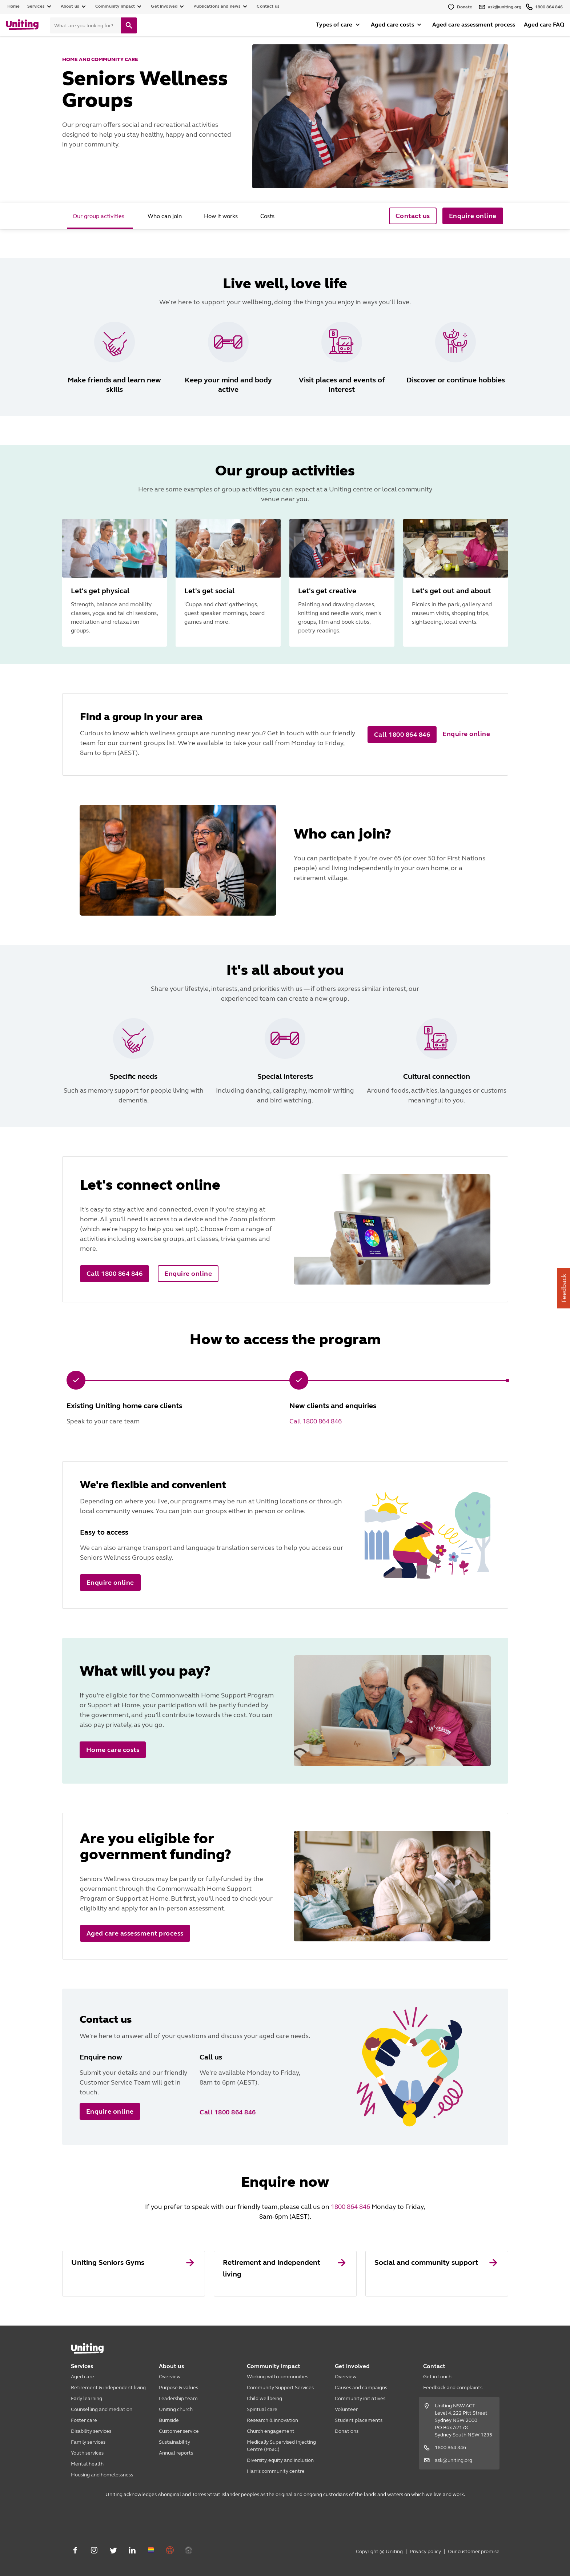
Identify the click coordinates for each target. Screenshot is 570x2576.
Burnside (169, 2420)
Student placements (358, 2420)
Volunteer (346, 2409)
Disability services (91, 2431)
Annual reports (176, 2453)
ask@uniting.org (453, 2460)
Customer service (179, 2431)
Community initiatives (360, 2398)
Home (13, 6)
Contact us (268, 6)
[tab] (100, 216)
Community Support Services (280, 2387)
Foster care (84, 2420)
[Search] (85, 25)
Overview (170, 2377)
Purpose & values (178, 2387)
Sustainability (174, 2442)
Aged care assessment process (473, 24)
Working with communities (277, 2377)
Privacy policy (425, 2551)
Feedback (564, 1288)
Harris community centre (276, 2471)
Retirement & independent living (108, 2387)
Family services (88, 2442)
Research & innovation (272, 2420)
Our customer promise (473, 2551)
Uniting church (176, 2409)
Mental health (87, 2464)
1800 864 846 (350, 2207)
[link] (133, 2273)
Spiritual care (262, 2409)
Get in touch (437, 2377)
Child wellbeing (264, 2398)
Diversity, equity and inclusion (280, 2460)
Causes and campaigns (361, 2387)
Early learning (86, 2398)
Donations (346, 2431)
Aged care (82, 2377)
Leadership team (178, 2398)
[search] (129, 25)
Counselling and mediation (101, 2409)
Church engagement (270, 2431)
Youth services (87, 2453)
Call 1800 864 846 (315, 1421)
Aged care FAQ (544, 24)
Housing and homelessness (102, 2475)
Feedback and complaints (452, 2387)
